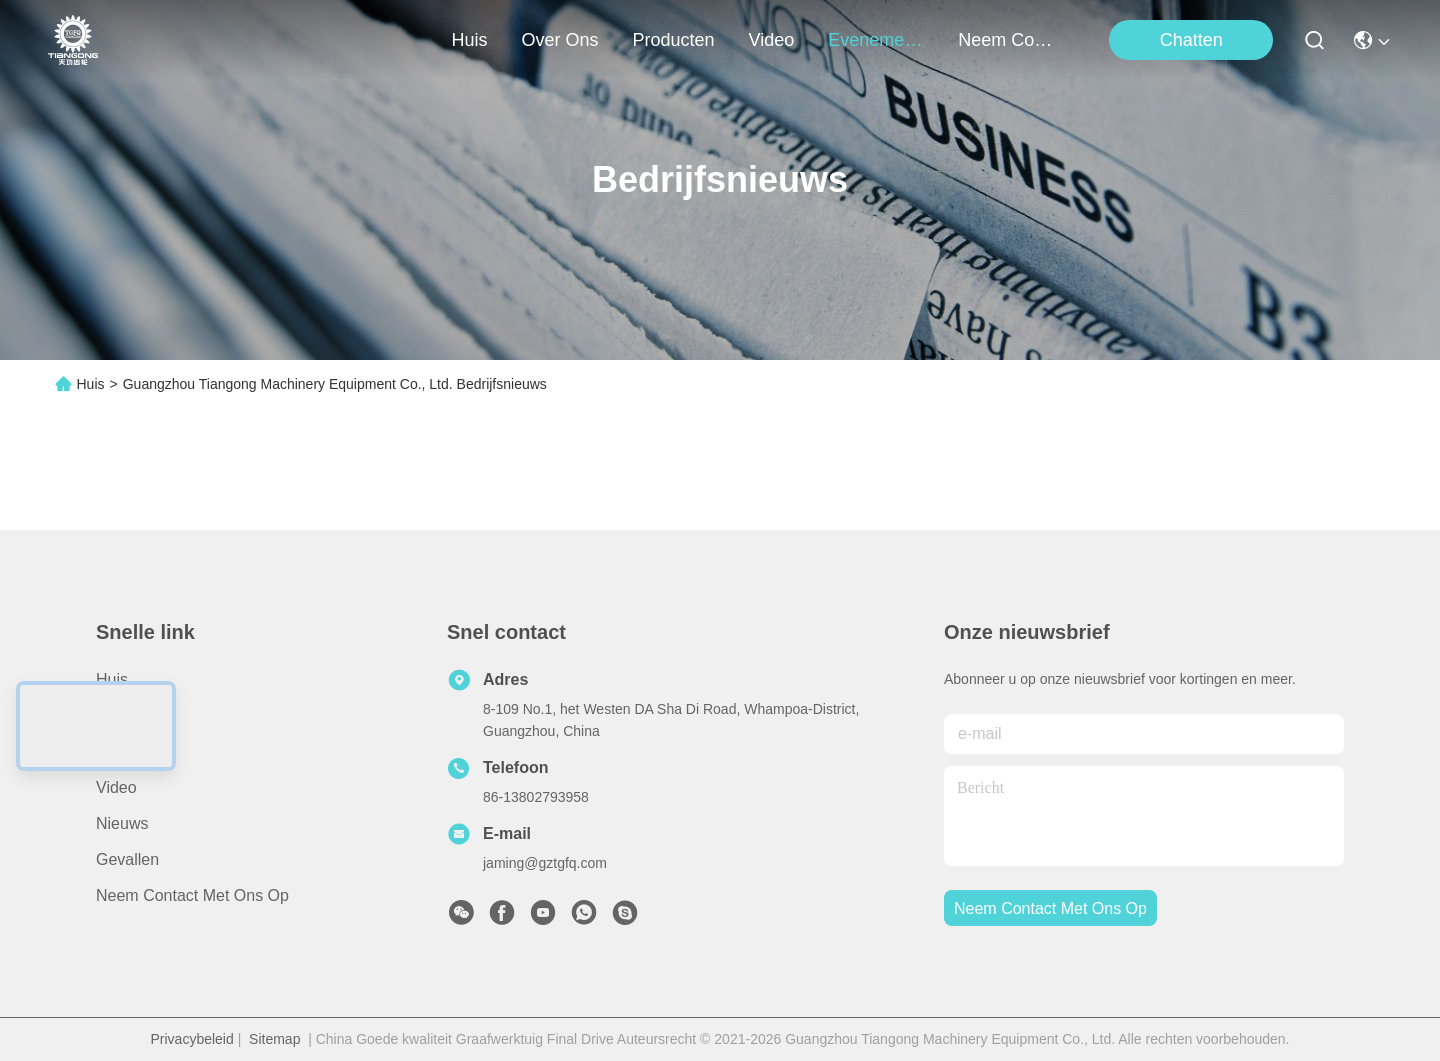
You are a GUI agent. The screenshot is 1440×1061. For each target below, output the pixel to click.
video (772, 40)
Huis (470, 40)
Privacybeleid (191, 1039)
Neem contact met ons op (192, 895)
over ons (560, 40)
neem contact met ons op (1006, 40)
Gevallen (127, 859)
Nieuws (122, 823)
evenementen (876, 40)
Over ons (130, 715)
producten (674, 40)
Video (116, 787)
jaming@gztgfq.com (545, 863)
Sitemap (274, 1039)
